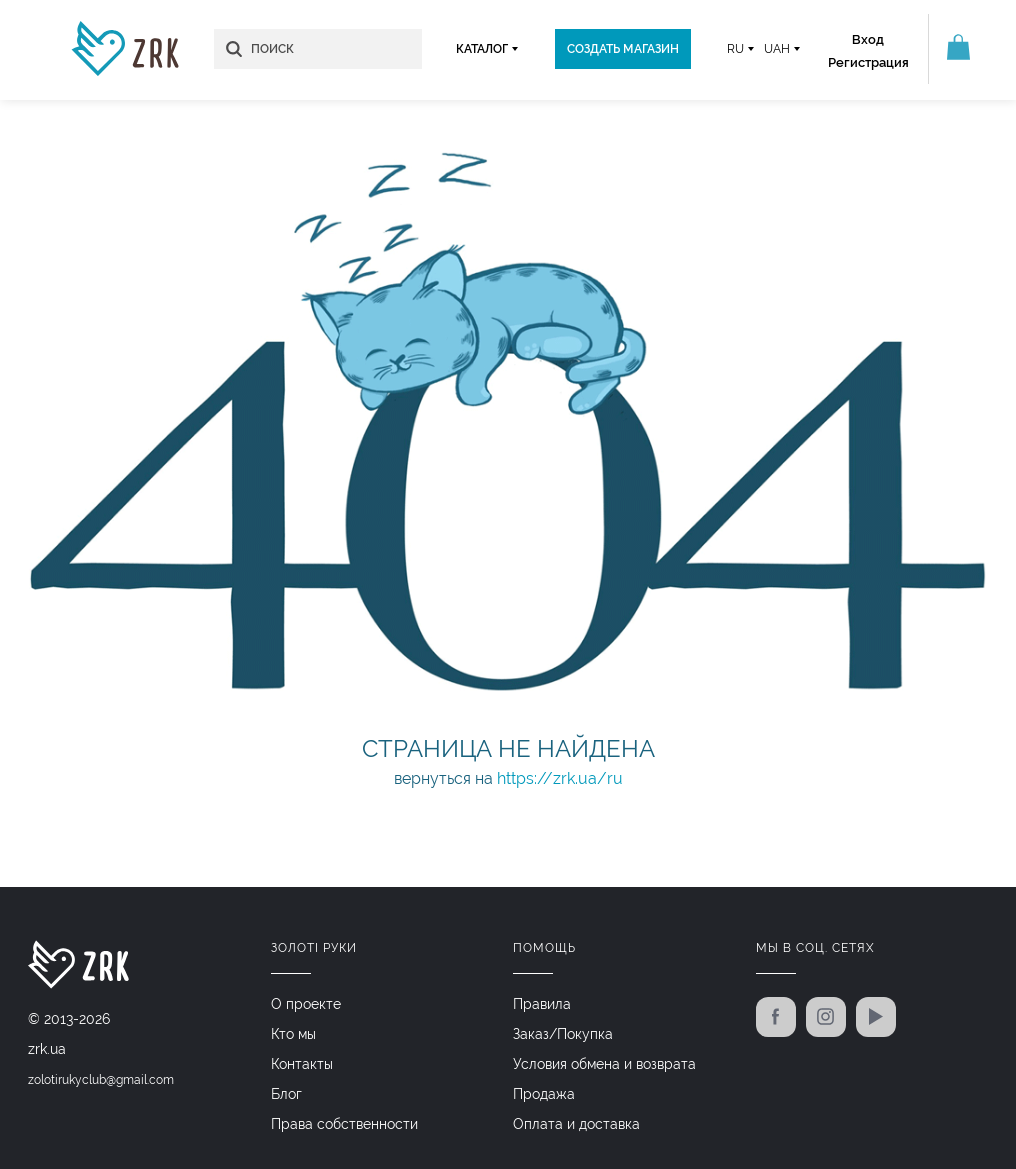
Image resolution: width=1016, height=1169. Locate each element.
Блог (286, 1094)
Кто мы (293, 1034)
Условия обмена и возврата (604, 1064)
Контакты (302, 1064)
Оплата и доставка (576, 1124)
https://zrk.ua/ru (560, 778)
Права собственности (344, 1124)
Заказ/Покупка (563, 1034)
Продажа (544, 1094)
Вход (868, 39)
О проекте (306, 1004)
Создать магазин (623, 49)
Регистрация (868, 62)
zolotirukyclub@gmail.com (101, 1080)
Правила (542, 1004)
